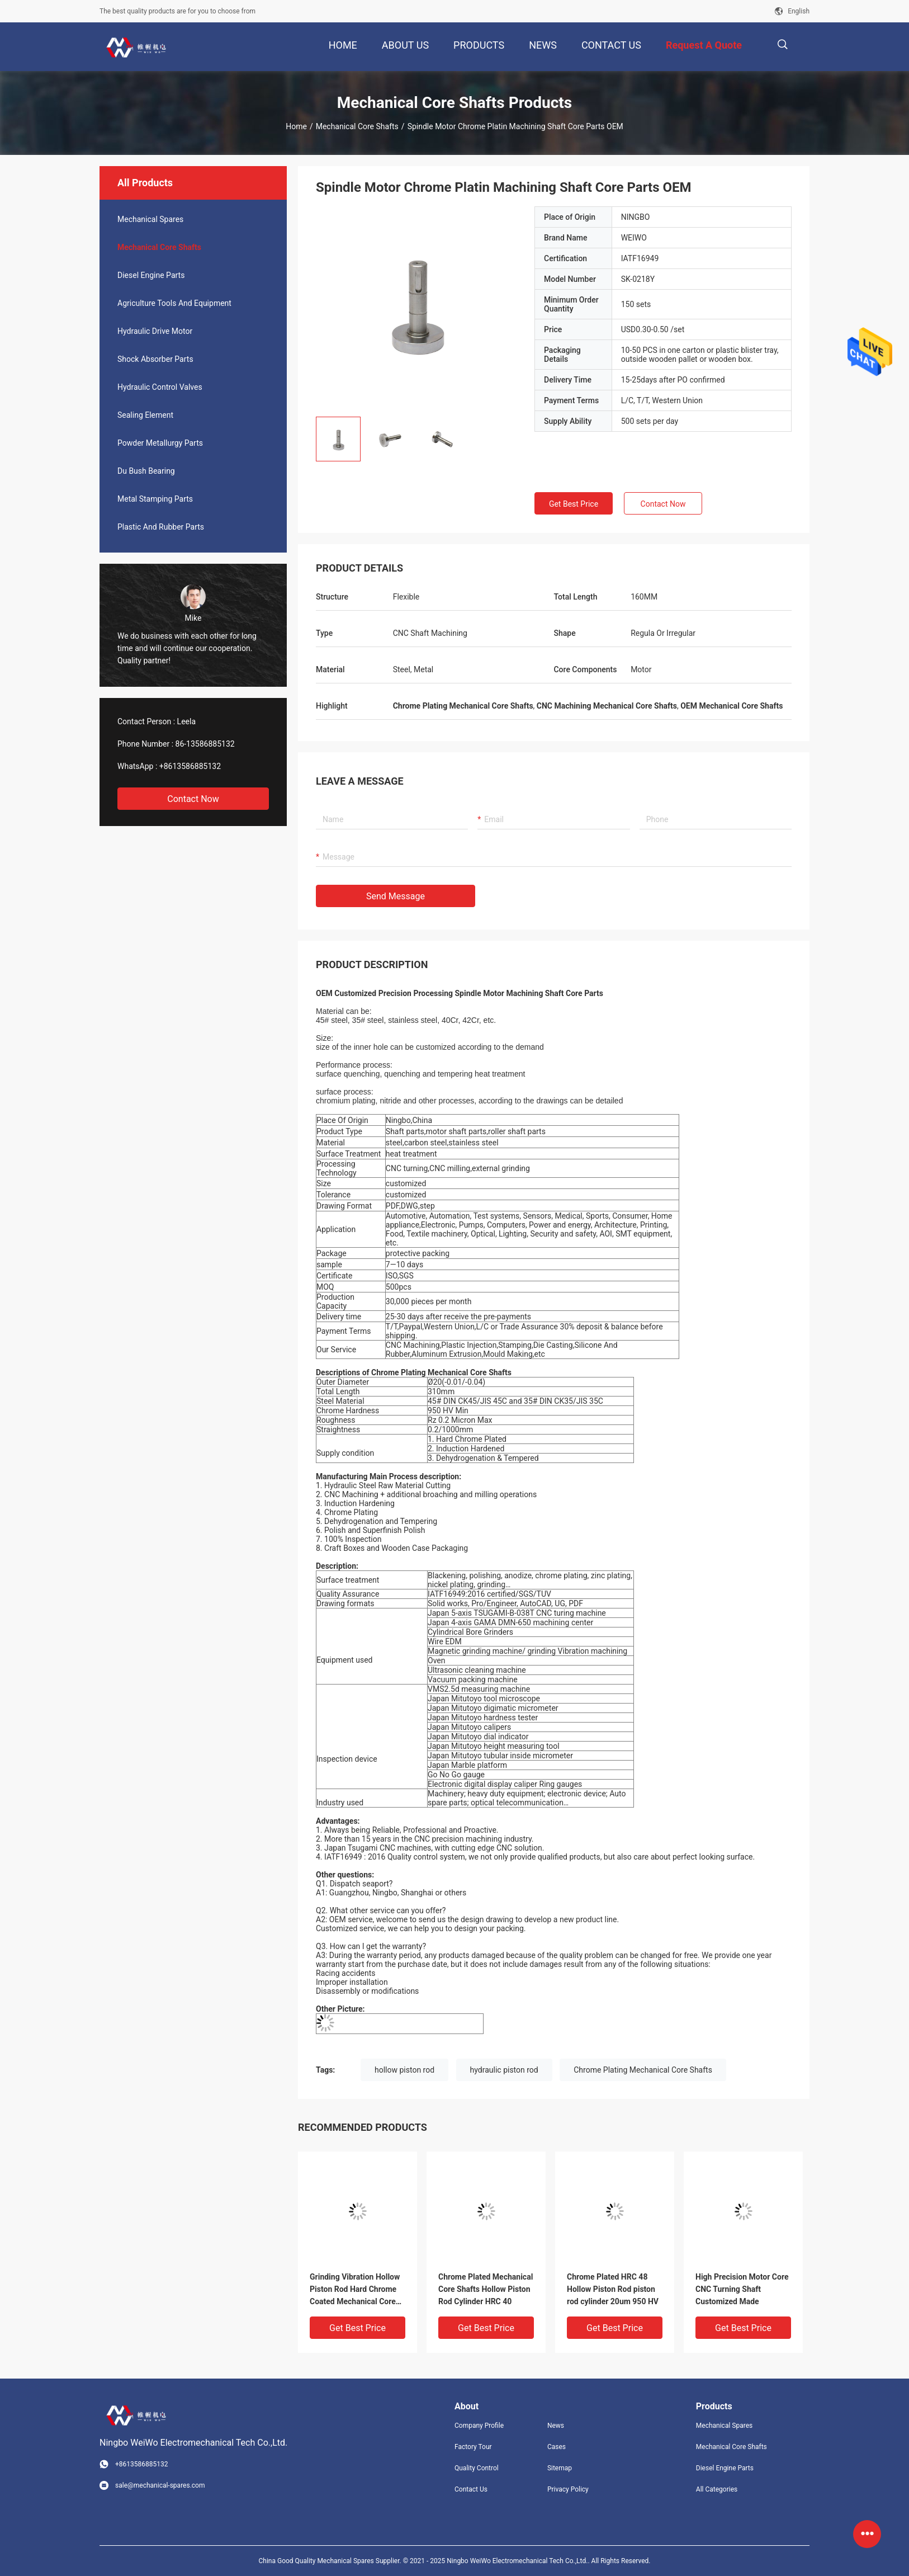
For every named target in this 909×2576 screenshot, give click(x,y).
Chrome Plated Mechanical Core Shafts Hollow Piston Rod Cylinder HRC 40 (485, 2289)
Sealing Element (145, 415)
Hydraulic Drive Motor (154, 331)
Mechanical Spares (150, 219)
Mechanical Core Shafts (357, 126)
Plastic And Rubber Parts (160, 526)
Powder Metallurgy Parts (160, 442)
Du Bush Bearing (146, 470)
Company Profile (479, 2425)
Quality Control (476, 2468)
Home (296, 126)
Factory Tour (473, 2447)
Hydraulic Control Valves (159, 387)
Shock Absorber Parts (155, 359)
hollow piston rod (404, 2069)
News (555, 2425)
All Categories (716, 2489)
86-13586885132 (205, 743)
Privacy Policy (568, 2489)
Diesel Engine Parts (150, 275)
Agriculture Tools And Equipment (174, 303)
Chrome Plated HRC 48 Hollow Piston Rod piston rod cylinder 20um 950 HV (613, 2289)
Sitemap (559, 2468)
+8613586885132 (190, 766)
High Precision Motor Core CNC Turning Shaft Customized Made (741, 2289)
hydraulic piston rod (504, 2069)
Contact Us (470, 2489)
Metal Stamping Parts (155, 498)
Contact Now (193, 799)
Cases (556, 2447)
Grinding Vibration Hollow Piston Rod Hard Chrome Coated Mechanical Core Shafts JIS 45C (355, 2290)
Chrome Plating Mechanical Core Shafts (643, 2069)
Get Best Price (573, 503)
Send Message (395, 896)
